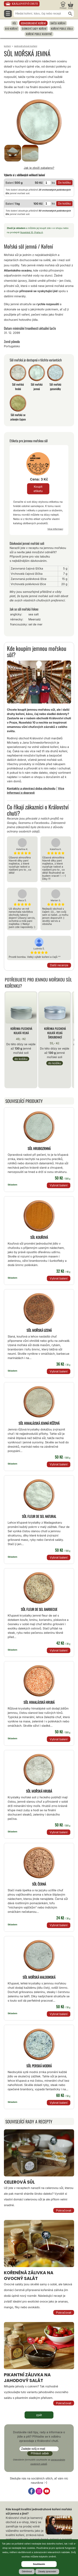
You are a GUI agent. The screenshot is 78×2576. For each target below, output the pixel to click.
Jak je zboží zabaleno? (39, 168)
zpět (39, 2415)
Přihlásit (63, 8)
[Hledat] (70, 13)
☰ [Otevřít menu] (8, 13)
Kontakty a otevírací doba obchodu (31, 788)
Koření (7, 46)
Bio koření (11, 28)
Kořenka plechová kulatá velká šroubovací (55, 1032)
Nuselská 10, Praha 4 (31, 232)
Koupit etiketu (38, 489)
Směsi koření (58, 23)
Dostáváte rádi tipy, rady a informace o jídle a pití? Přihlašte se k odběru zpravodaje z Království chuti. (39, 2436)
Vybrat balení (58, 1185)
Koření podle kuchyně (39, 34)
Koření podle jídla (62, 28)
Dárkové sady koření (34, 28)
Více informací (55, 528)
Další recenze (59, 965)
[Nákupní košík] (70, 5)
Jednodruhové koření (33, 23)
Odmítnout (27, 2571)
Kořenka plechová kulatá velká (21, 1030)
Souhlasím (39, 2564)
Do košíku (20, 1059)
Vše (14, 23)
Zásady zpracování (47, 2571)
